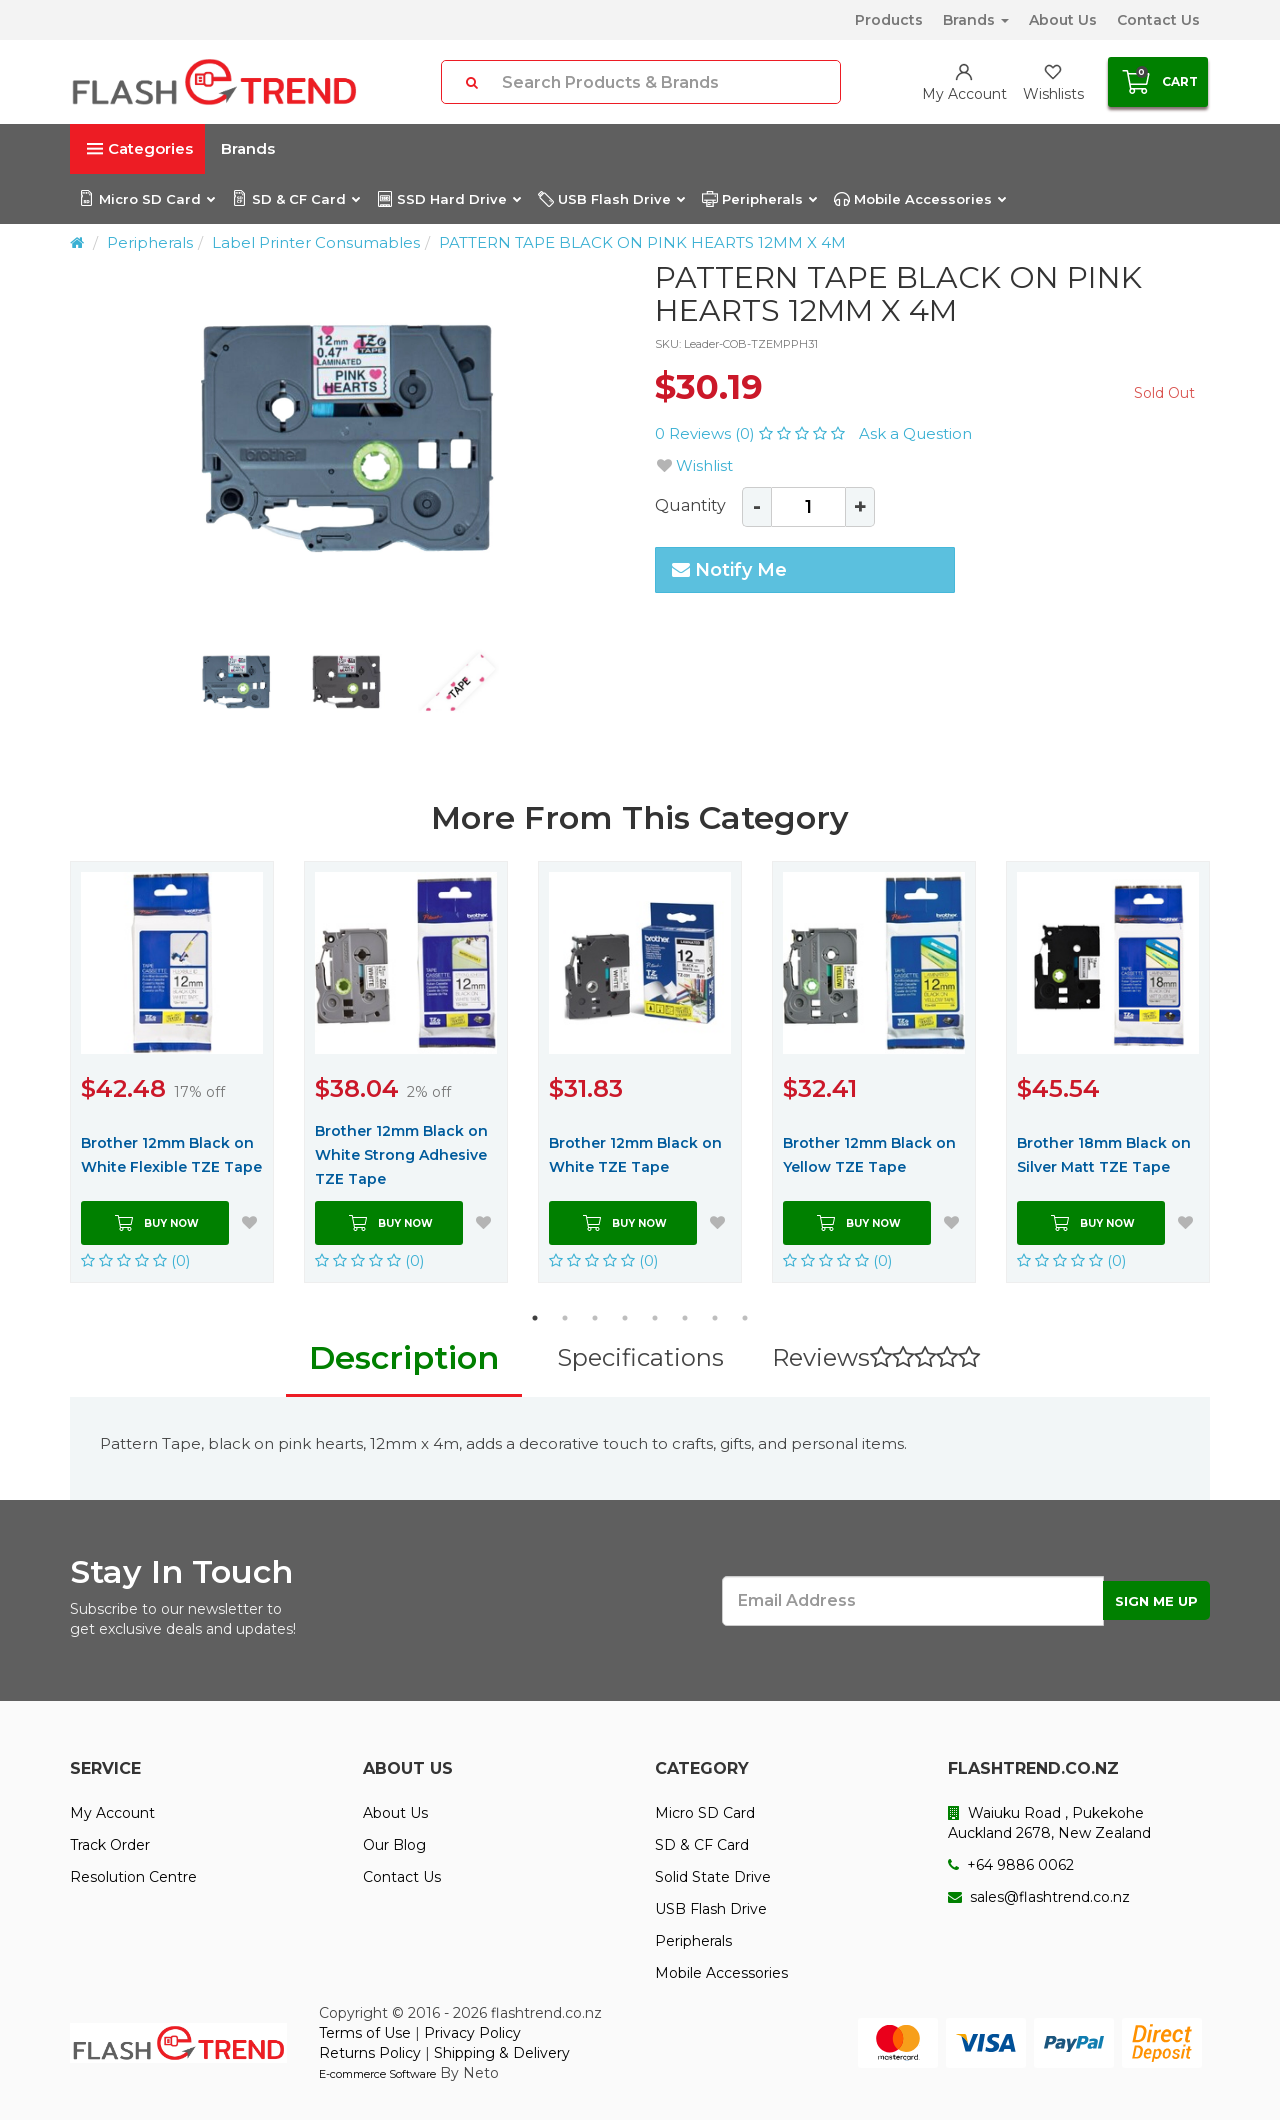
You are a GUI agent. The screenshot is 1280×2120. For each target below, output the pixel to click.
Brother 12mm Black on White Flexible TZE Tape (171, 1155)
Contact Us (1158, 20)
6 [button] (685, 1318)
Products (889, 20)
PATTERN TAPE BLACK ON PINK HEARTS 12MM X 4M (642, 242)
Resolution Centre (133, 1877)
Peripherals (759, 199)
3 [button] (595, 1318)
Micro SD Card (146, 199)
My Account (112, 1813)
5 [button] (655, 1318)
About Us (1063, 20)
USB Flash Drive (611, 199)
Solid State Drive (713, 1877)
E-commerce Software (377, 2074)
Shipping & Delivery (502, 2053)
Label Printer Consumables (316, 242)
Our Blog (394, 1845)
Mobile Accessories (919, 199)
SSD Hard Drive (448, 199)
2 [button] (565, 1318)
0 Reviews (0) (752, 433)
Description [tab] (404, 1357)
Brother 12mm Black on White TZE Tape (635, 1155)
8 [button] (745, 1318)
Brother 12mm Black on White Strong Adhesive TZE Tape (401, 1155)
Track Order (110, 1845)
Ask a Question (915, 433)
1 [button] (535, 1318)
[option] (347, 436)
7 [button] (715, 1318)
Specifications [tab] (640, 1357)
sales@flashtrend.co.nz (1039, 1897)
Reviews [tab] (876, 1357)
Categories (140, 148)
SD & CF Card (295, 199)
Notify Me (729, 570)
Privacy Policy (472, 2033)
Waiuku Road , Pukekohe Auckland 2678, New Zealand (1049, 1823)
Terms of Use (365, 2033)
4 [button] (625, 1318)
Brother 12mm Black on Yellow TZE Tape (869, 1155)
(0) (136, 1260)
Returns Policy (370, 2053)
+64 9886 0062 (1011, 1865)
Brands (976, 20)
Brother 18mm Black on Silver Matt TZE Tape (1104, 1155)
